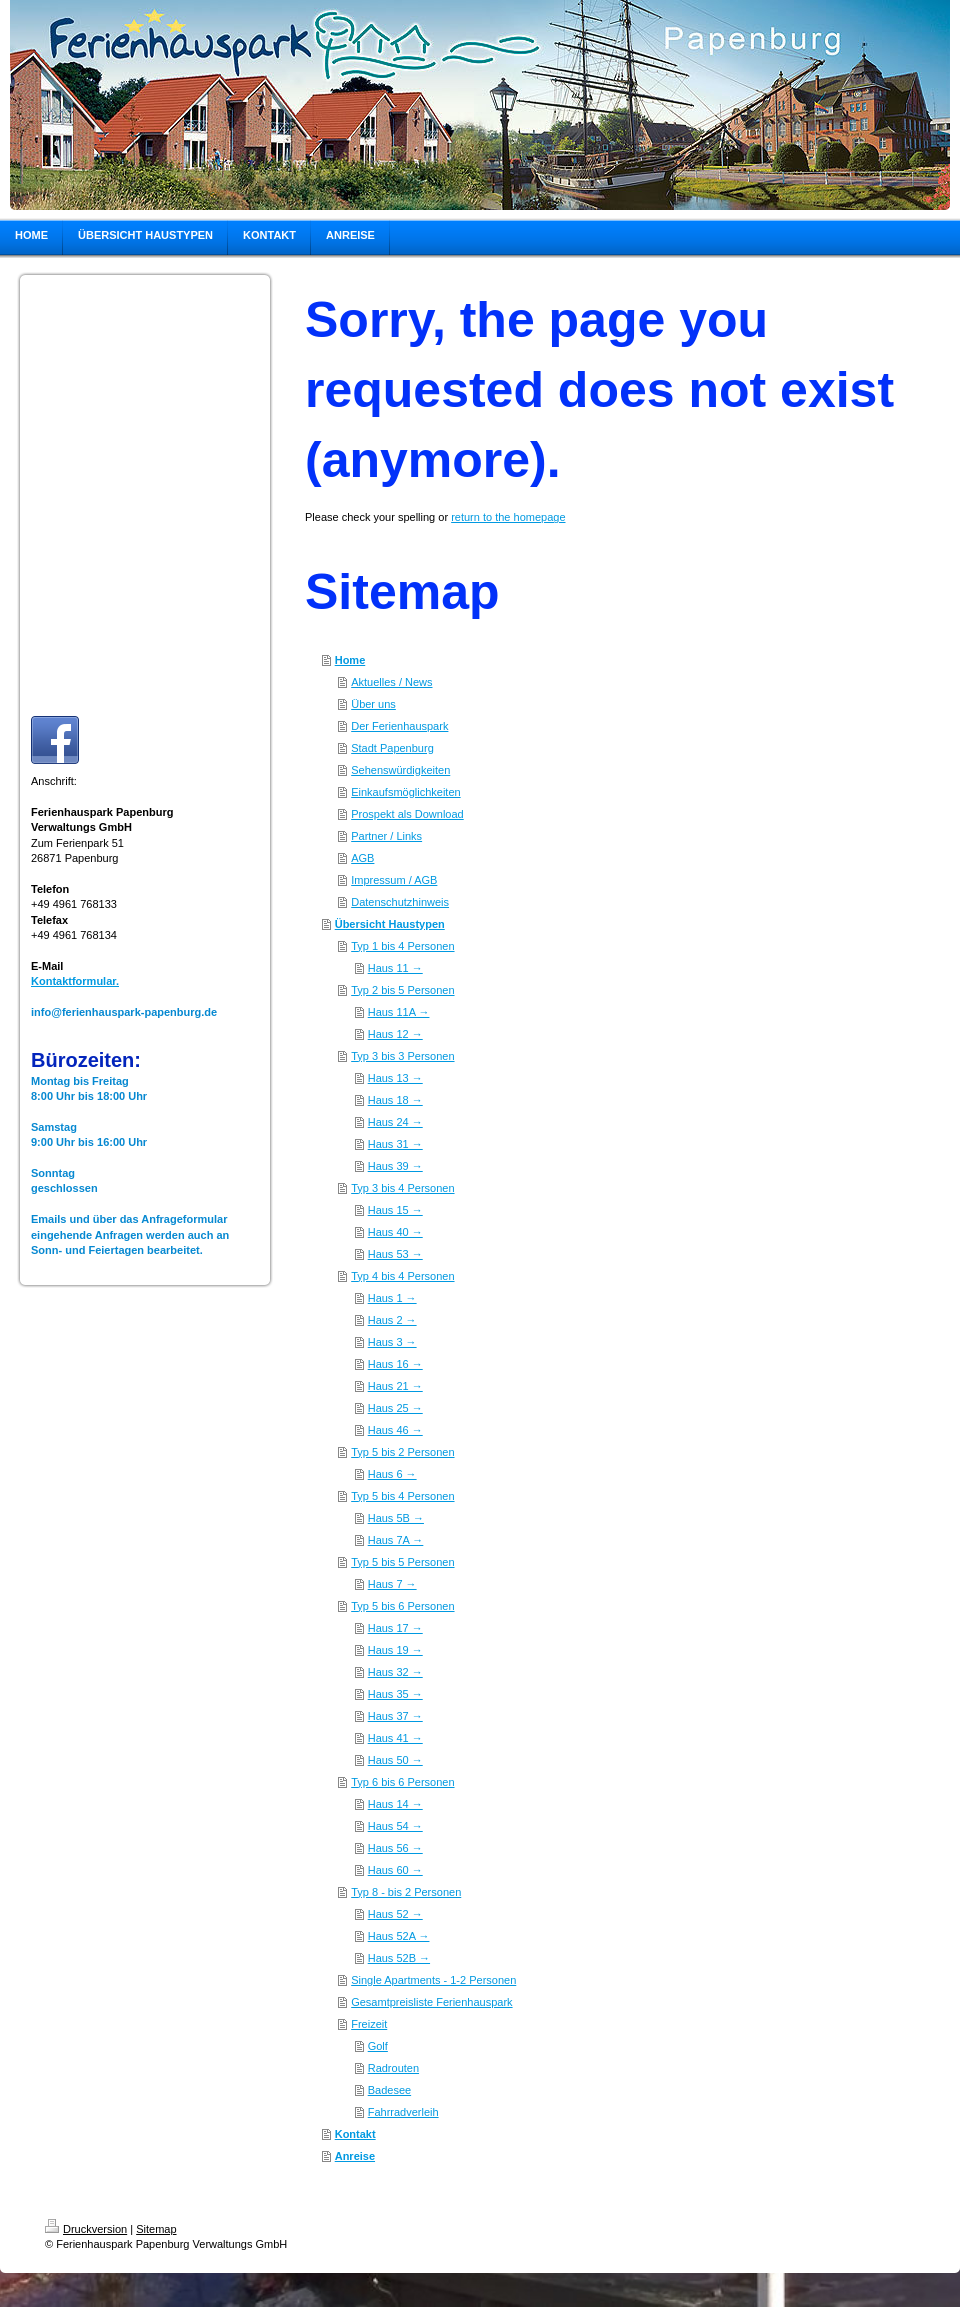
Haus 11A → (399, 1012)
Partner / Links (386, 836)
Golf (378, 2046)
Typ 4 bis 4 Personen (402, 1276)
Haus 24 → (395, 1122)
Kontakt (355, 2134)
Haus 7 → (392, 1584)
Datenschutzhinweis (400, 902)
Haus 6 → (392, 1474)
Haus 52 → (395, 1914)
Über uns (373, 704)
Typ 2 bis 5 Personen (402, 990)
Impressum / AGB (394, 880)
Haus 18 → (395, 1100)
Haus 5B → (396, 1518)
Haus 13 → (395, 1078)
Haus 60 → (395, 1870)
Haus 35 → (395, 1694)
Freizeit (369, 2024)
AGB (362, 858)
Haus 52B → (399, 1958)
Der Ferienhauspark (399, 726)
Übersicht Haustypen (390, 924)
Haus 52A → (399, 1936)
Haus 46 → (395, 1430)
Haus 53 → (395, 1254)
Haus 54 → (395, 1826)
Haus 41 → (395, 1738)
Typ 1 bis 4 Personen (402, 946)
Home (350, 660)
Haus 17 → (395, 1628)
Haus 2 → (392, 1320)
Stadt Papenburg (392, 748)
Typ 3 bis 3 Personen (402, 1056)
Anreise (355, 2156)
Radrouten (393, 2068)
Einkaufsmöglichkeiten (405, 792)
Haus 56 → (395, 1848)
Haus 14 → (395, 1804)
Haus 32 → (395, 1672)
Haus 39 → (395, 1166)
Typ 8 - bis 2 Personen (406, 1892)
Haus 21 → (395, 1386)
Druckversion (86, 2229)
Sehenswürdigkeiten (400, 770)
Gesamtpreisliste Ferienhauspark (431, 2002)
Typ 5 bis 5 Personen (402, 1562)
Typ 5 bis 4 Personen (402, 1496)
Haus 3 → (392, 1342)
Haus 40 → (395, 1232)
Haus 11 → (395, 968)
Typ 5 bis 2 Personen (402, 1452)
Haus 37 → (395, 1716)
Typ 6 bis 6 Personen (402, 1782)
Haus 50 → (395, 1760)
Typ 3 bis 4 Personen (402, 1188)
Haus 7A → (396, 1540)
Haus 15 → (395, 1210)
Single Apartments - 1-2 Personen (433, 1980)
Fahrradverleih (403, 2112)
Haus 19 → (395, 1650)
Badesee (389, 2090)
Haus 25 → (395, 1408)
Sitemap (156, 2229)
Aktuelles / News (391, 682)
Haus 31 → (395, 1144)
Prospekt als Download (407, 814)
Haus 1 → (392, 1298)
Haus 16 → (395, 1364)
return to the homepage (508, 517)
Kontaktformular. (75, 981)
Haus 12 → (395, 1034)
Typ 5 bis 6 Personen (402, 1606)
